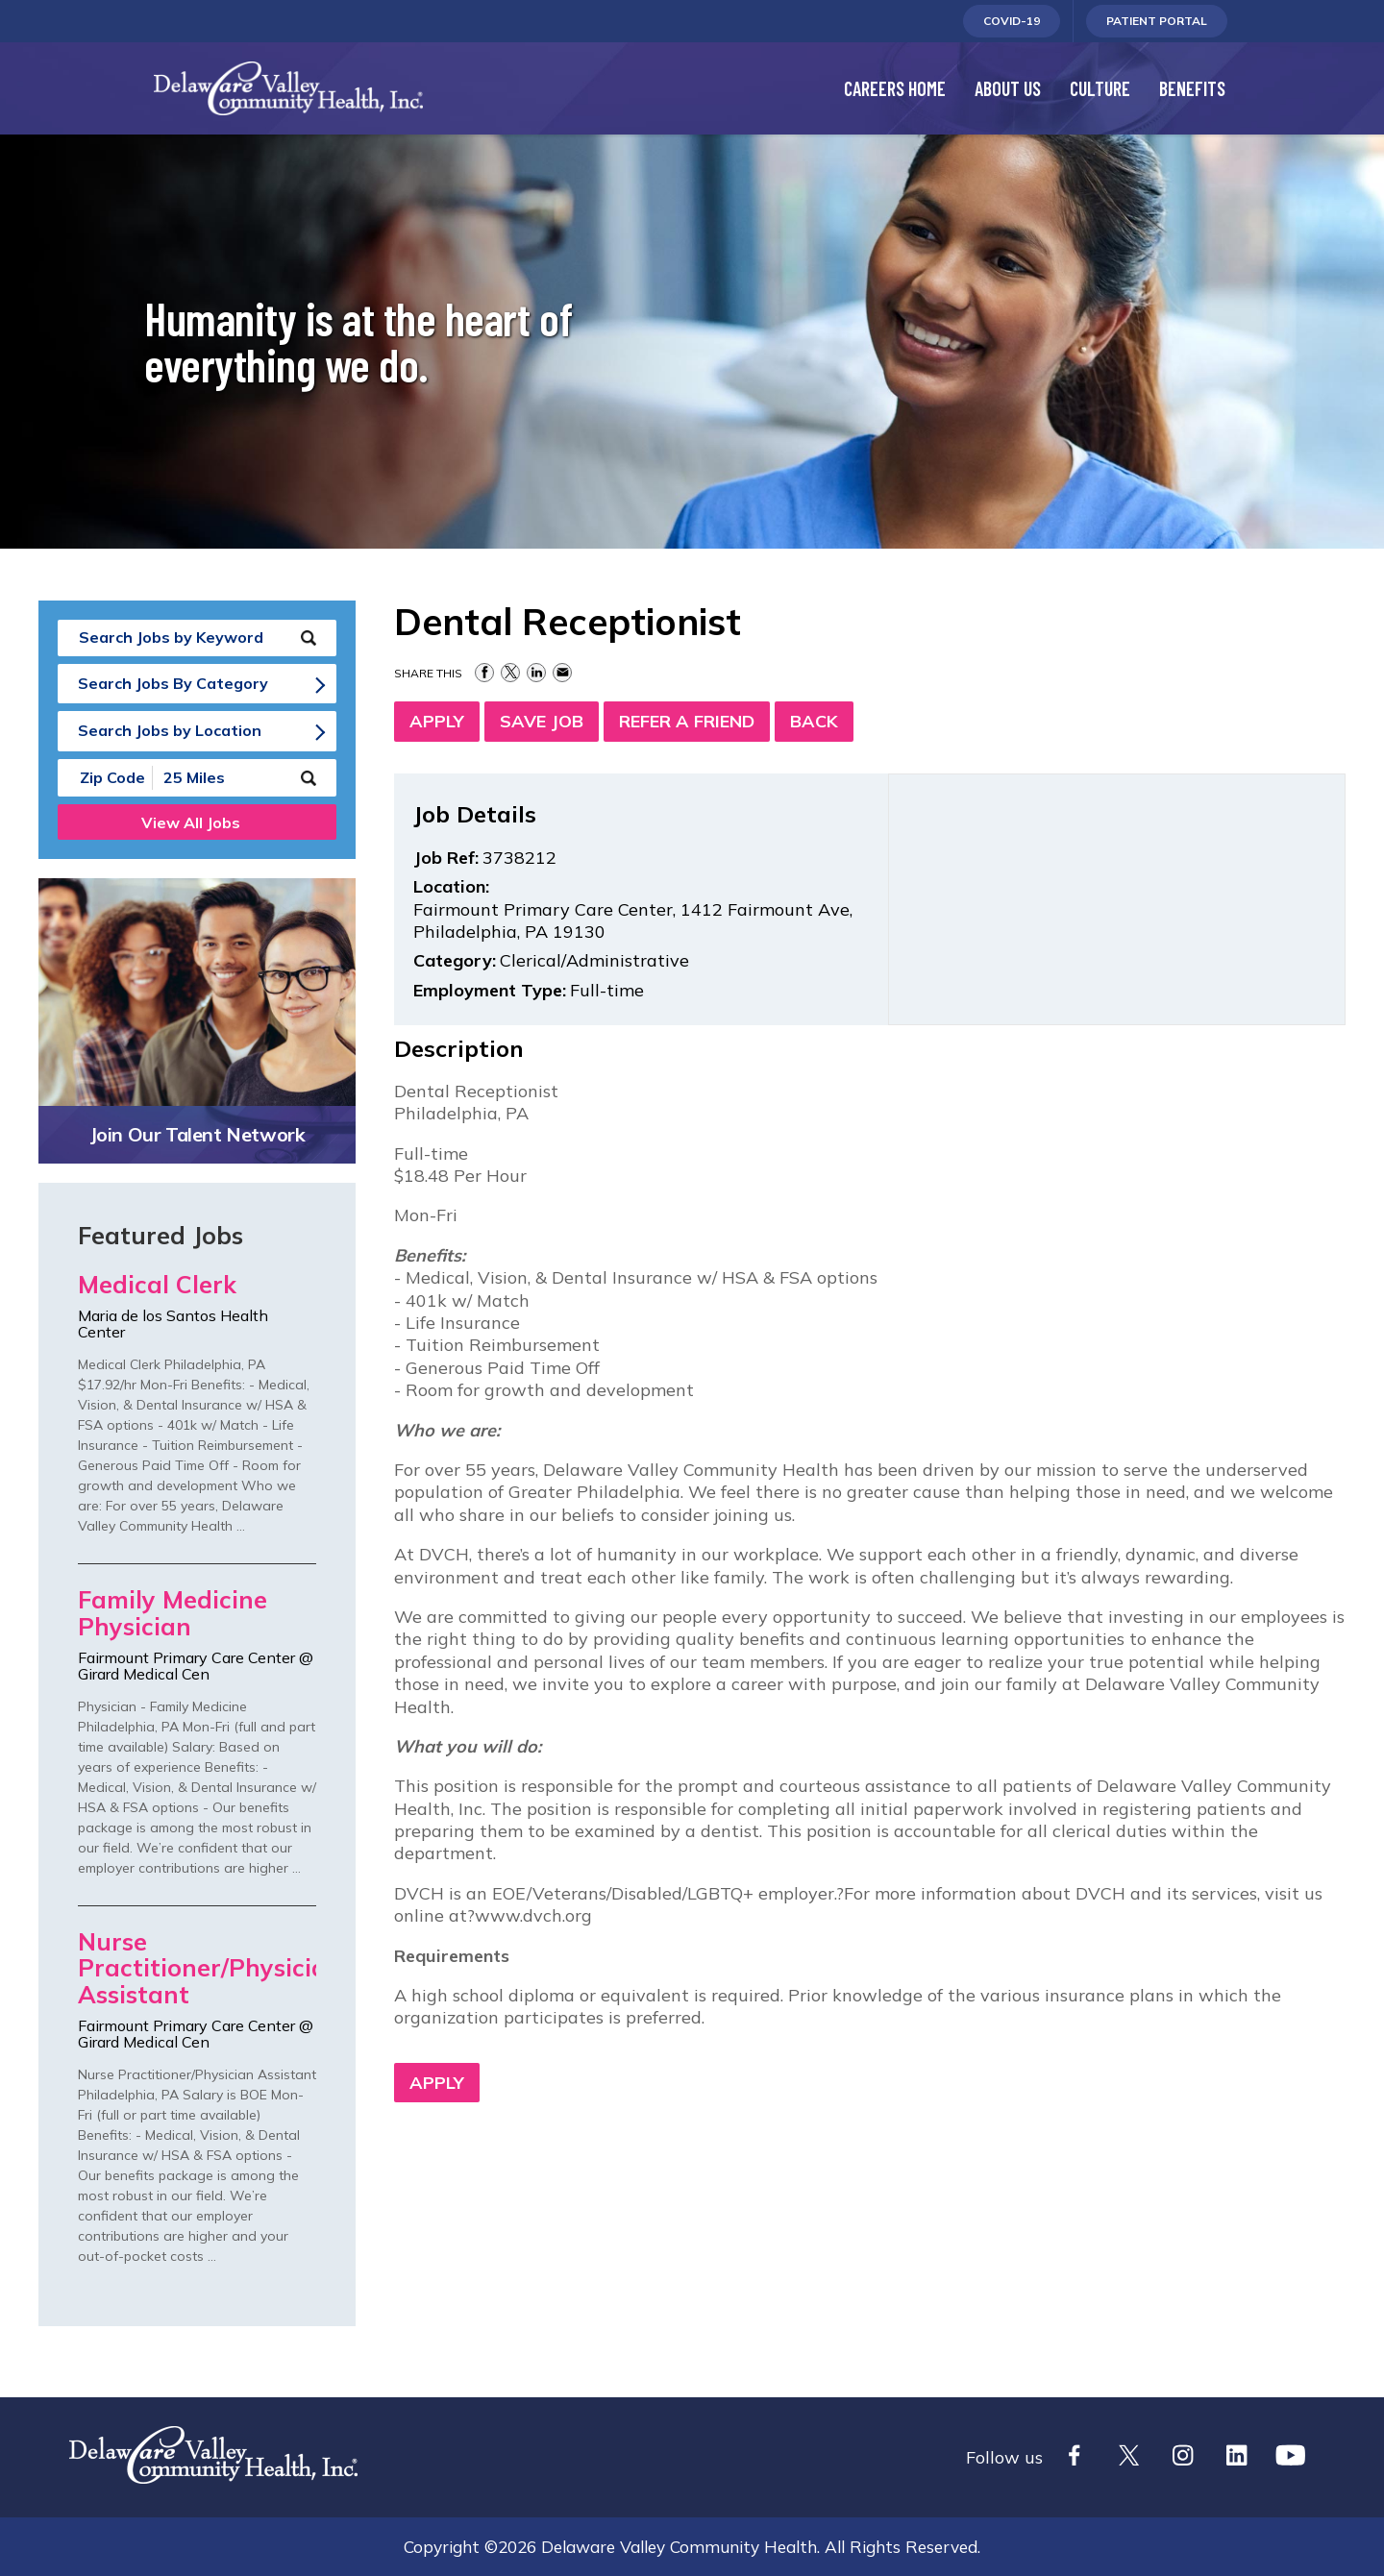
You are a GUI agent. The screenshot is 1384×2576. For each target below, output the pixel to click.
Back (814, 721)
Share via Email (562, 672)
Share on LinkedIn (536, 672)
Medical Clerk (157, 1285)
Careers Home (895, 88)
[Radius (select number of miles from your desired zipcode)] (219, 778)
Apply (436, 721)
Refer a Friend (686, 721)
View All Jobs (190, 822)
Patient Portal (1156, 25)
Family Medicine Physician (172, 1613)
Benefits (1192, 88)
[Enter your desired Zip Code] (106, 778)
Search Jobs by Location (169, 730)
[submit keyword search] (308, 638)
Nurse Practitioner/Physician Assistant (197, 1968)
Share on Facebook (484, 672)
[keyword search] (197, 638)
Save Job (541, 721)
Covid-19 (1012, 25)
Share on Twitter (510, 672)
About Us (1008, 88)
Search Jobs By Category (173, 683)
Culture (1100, 88)
